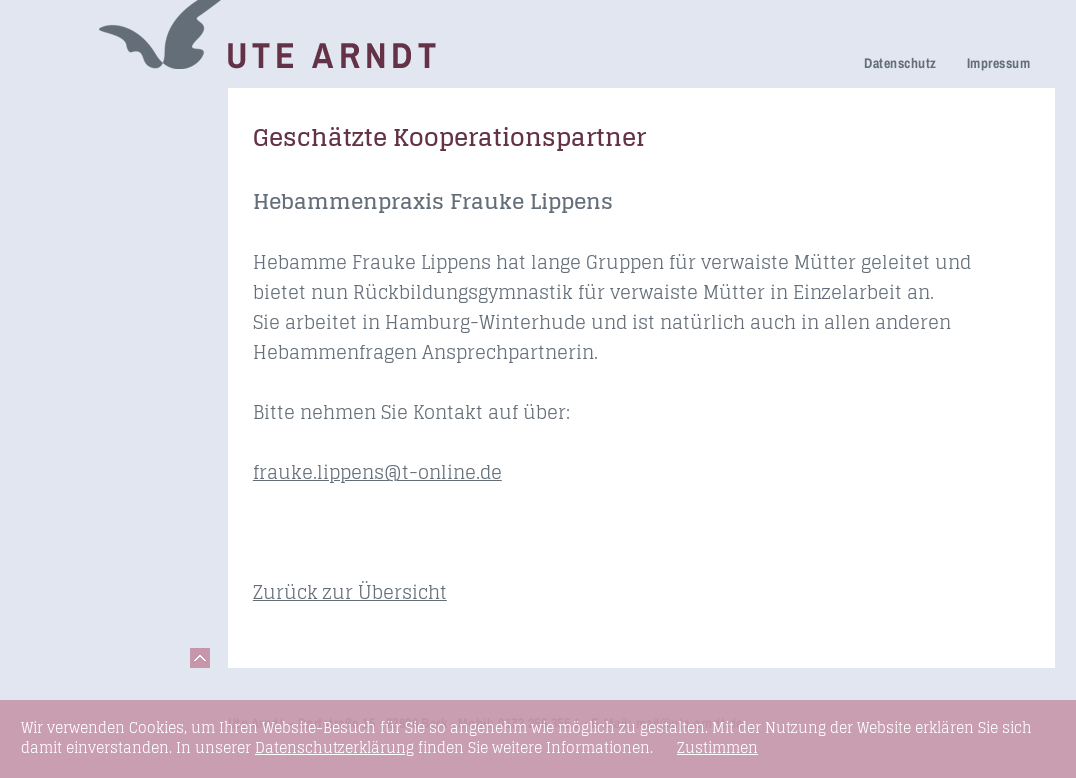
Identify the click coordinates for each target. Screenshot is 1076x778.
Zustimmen (717, 748)
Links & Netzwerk (101, 492)
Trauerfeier (77, 214)
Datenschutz (900, 63)
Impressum (998, 63)
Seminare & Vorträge (79, 425)
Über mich (75, 300)
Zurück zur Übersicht (350, 592)
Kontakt (65, 520)
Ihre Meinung (85, 272)
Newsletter (76, 328)
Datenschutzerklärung (334, 747)
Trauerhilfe (77, 186)
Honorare (71, 356)
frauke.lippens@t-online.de (377, 472)
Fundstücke (80, 464)
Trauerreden (82, 108)
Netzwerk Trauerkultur (83, 147)
